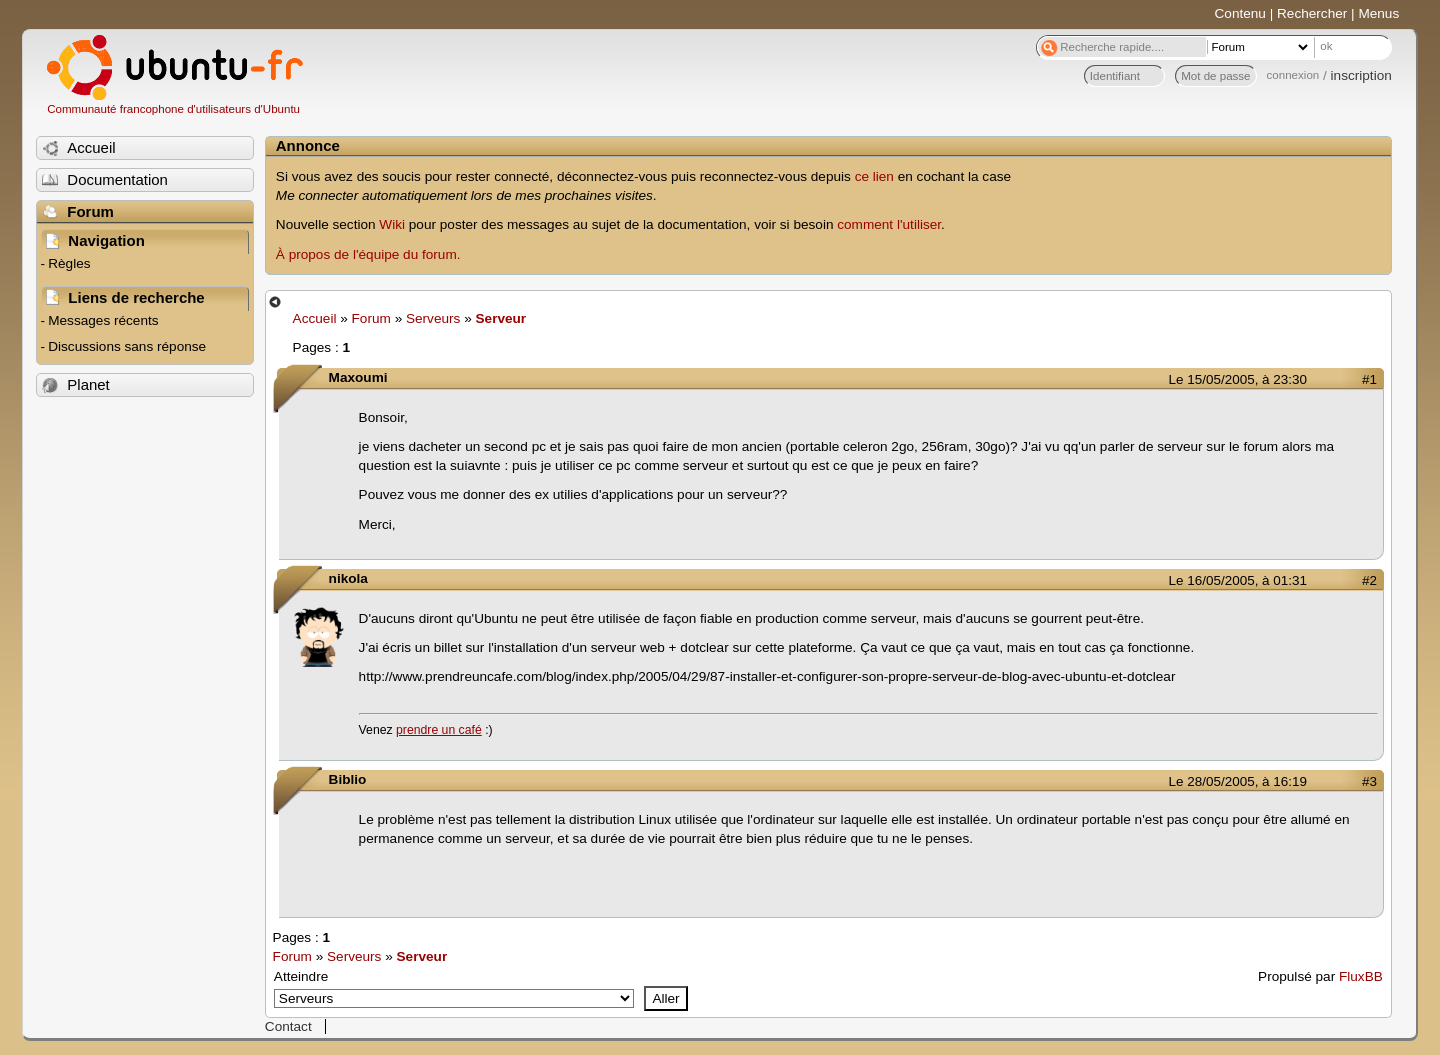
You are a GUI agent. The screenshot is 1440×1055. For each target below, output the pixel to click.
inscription (1361, 75)
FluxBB (1361, 976)
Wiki (392, 224)
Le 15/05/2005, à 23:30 (1238, 379)
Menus (1378, 13)
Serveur (501, 318)
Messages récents (103, 320)
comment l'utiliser (889, 224)
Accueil (315, 318)
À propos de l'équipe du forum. (368, 254)
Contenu (1240, 13)
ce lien (874, 176)
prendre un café (439, 730)
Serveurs (433, 318)
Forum (371, 318)
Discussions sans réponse (127, 346)
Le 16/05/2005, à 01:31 (1238, 580)
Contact (288, 1026)
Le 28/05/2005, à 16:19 (1238, 781)
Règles (69, 263)
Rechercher (1312, 13)
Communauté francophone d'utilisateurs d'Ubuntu (173, 109)
